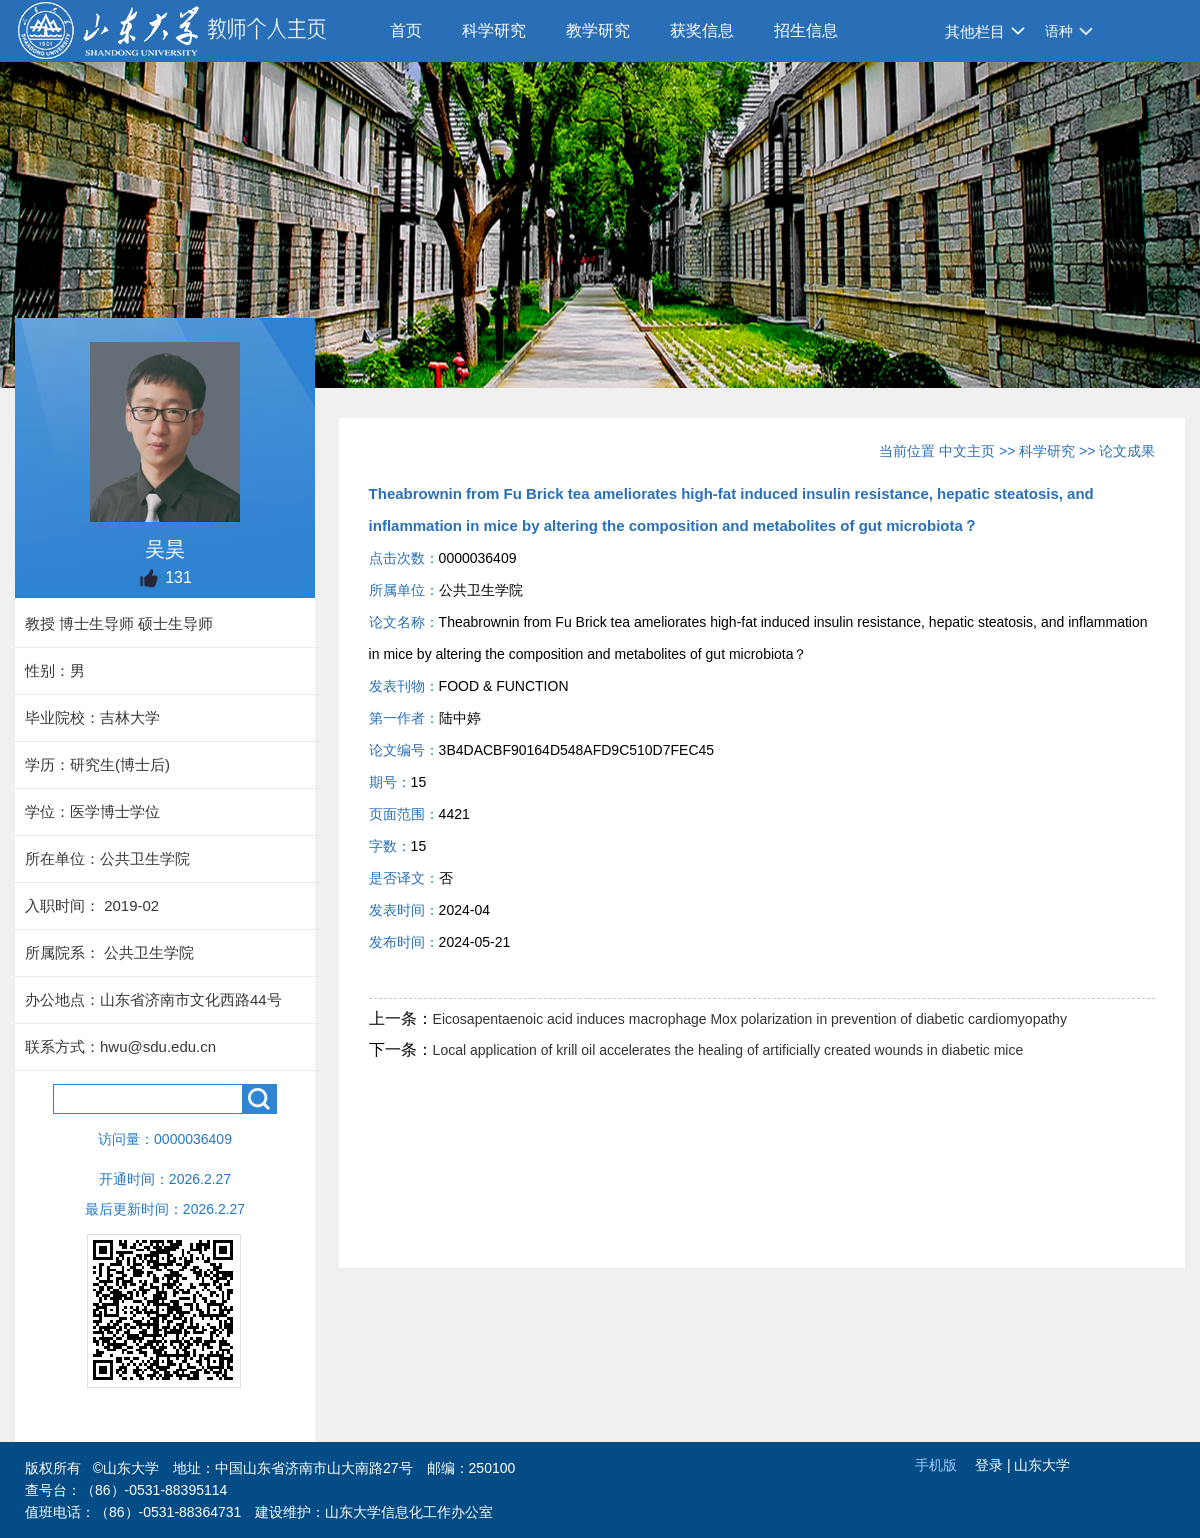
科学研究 (494, 30)
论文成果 (1127, 451)
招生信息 (806, 30)
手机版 (936, 1465)
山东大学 (1042, 1465)
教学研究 (598, 30)
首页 (406, 30)
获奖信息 (702, 30)
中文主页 (967, 451)
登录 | (994, 1465)
